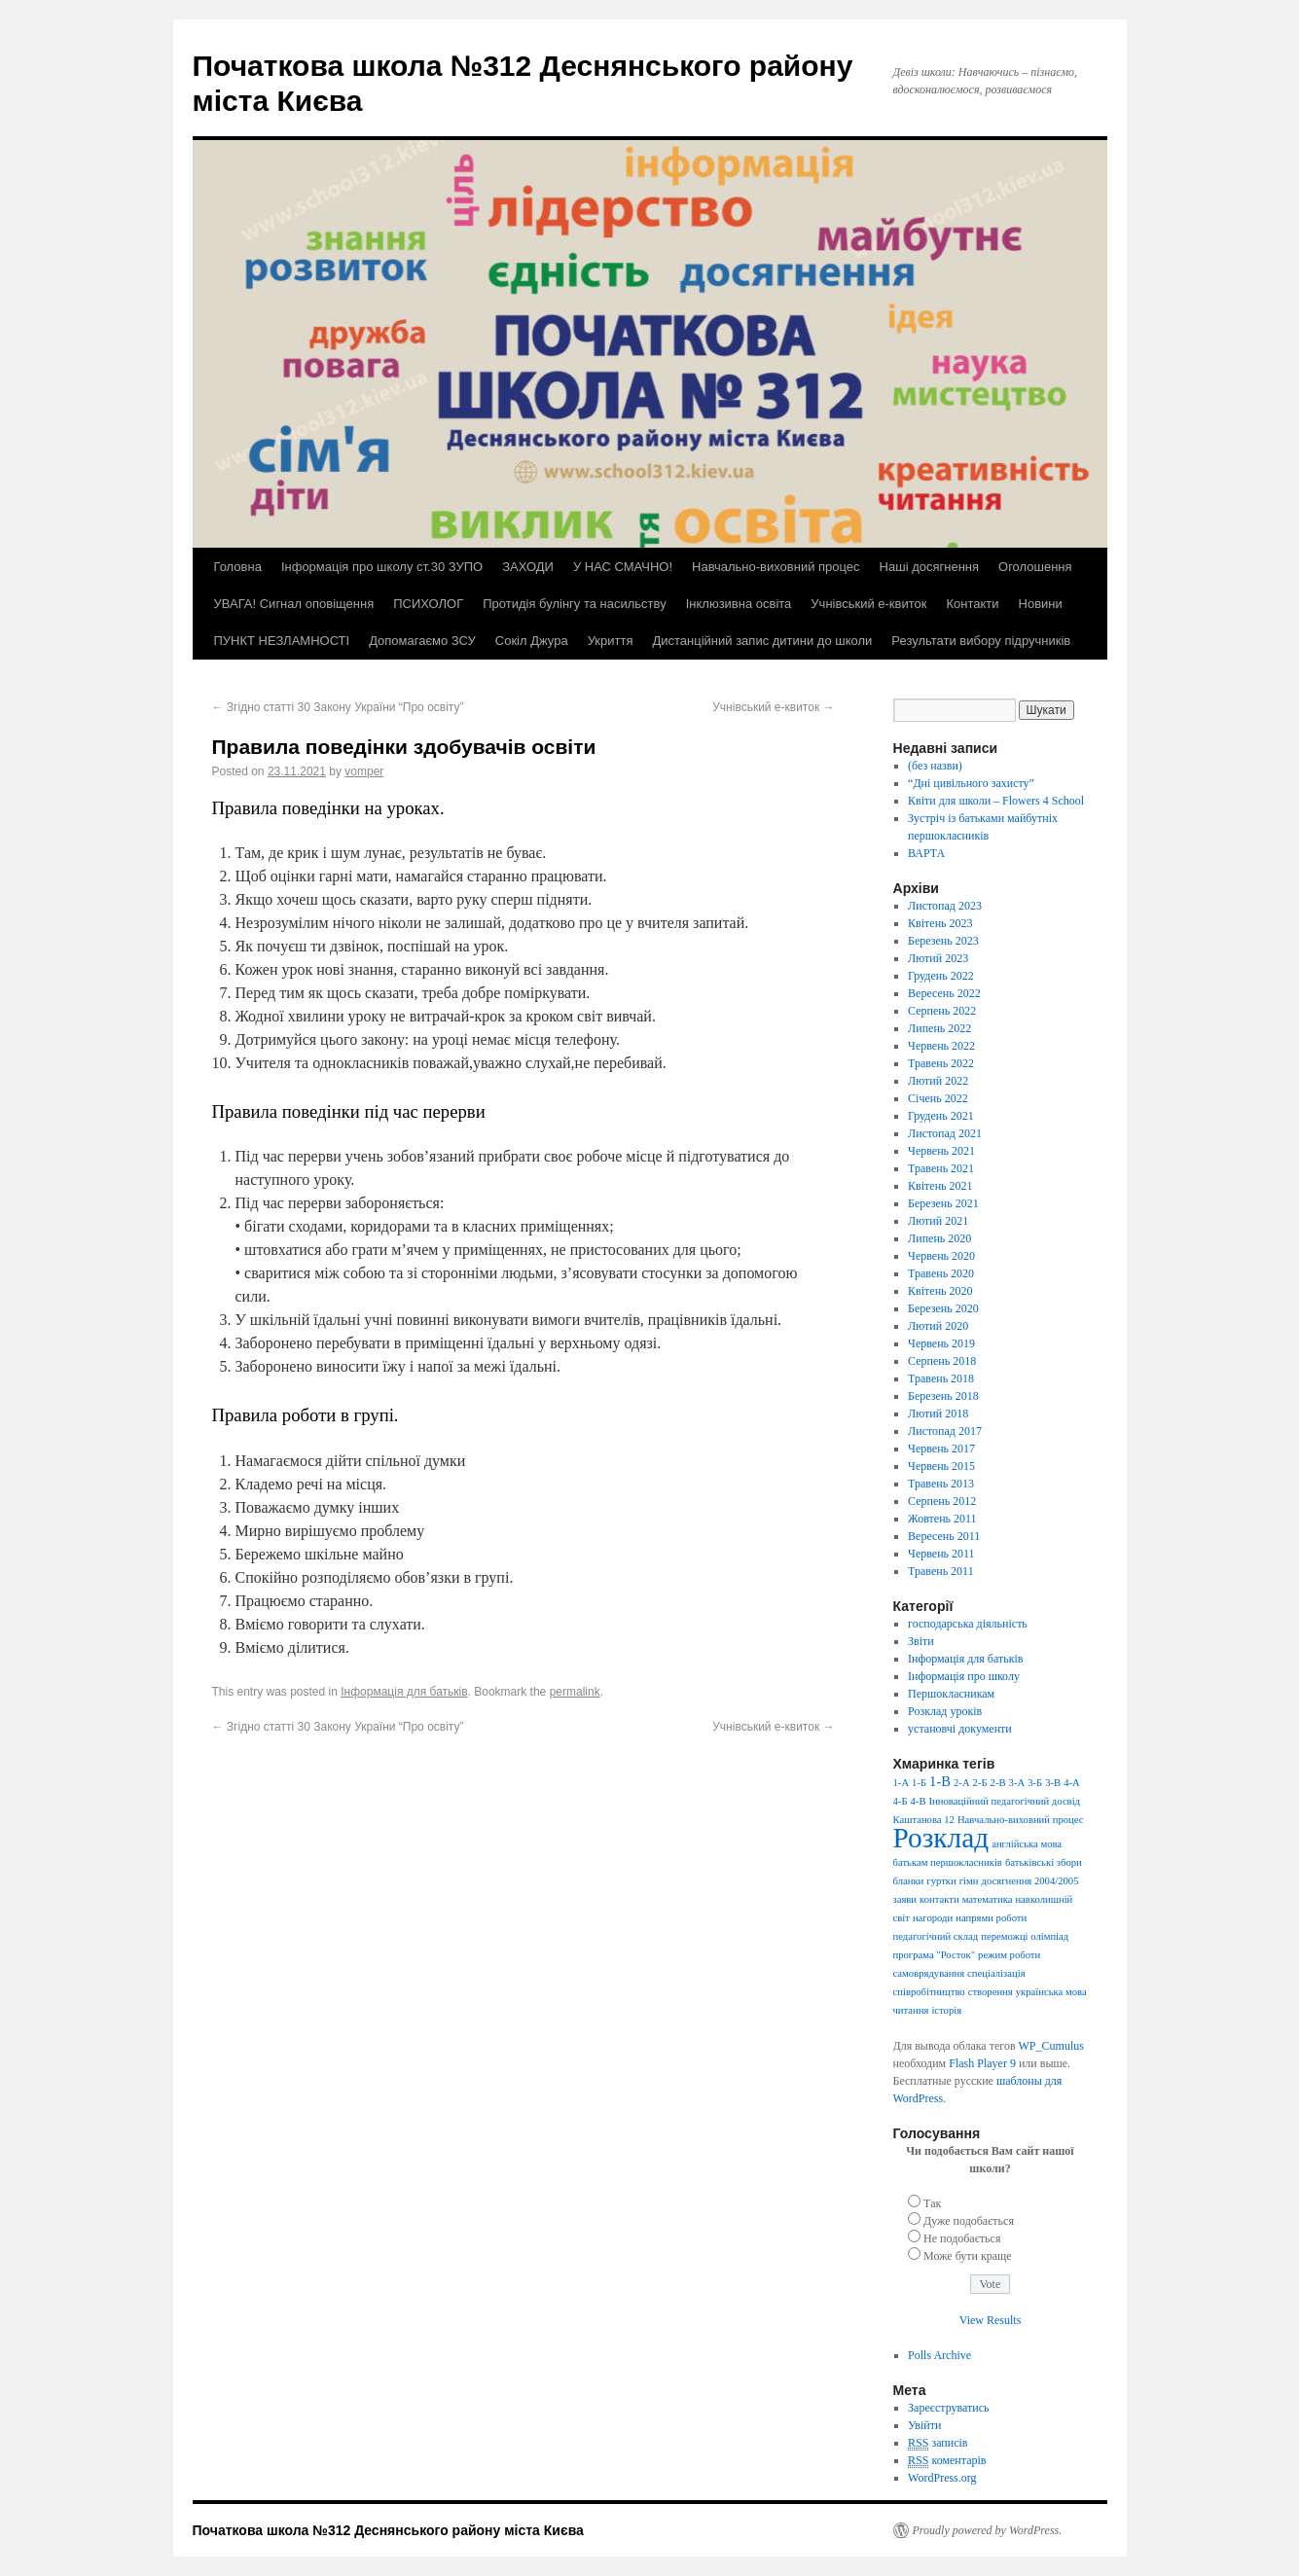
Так (932, 2203)
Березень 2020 (943, 1308)
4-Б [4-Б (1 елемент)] (900, 1801)
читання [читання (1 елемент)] (911, 2010)
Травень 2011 (941, 1571)
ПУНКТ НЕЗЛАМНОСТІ (282, 640)
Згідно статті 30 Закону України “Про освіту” (338, 707)
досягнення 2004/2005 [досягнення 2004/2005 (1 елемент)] (1030, 1881)
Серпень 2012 (942, 1501)
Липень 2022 (939, 1028)
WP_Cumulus (1051, 2046)
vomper (363, 771)
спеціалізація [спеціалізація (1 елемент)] (996, 1973)
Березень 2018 (943, 1396)
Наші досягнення (929, 566)
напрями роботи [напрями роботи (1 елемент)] (991, 1918)
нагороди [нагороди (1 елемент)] (933, 1918)
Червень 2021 (941, 1151)
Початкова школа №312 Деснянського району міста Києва (388, 2530)
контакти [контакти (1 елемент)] (939, 1899)
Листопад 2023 (945, 905)
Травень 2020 (941, 1273)
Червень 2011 (941, 1553)
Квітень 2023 (940, 923)
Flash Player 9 (982, 2063)
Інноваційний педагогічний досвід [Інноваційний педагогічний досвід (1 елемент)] (1004, 1801)
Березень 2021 (943, 1203)
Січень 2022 (938, 1098)
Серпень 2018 (942, 1361)
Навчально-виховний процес (776, 566)
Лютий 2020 (938, 1326)
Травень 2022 (941, 1063)
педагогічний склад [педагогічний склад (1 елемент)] (936, 1936)
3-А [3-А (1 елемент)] (1017, 1782)
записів (937, 2443)
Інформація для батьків (404, 1692)
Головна (238, 566)
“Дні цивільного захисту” (971, 783)
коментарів (947, 2460)
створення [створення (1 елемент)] (990, 1991)
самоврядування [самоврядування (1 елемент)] (929, 1973)
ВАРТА (926, 853)
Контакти (972, 603)
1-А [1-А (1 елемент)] (901, 1782)
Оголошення (1035, 566)
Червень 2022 (941, 1046)
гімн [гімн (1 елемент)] (969, 1881)
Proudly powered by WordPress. (988, 2530)
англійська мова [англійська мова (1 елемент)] (1027, 1844)
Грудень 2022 (941, 976)
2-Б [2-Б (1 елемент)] (980, 1782)
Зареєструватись (948, 2408)
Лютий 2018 (938, 1413)
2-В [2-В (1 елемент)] (998, 1782)
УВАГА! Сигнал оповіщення (294, 603)
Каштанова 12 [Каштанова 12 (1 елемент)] (924, 1819)
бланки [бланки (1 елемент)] (908, 1881)
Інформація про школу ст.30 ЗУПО (382, 566)
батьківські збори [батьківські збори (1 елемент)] (1043, 1862)
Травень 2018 (941, 1378)
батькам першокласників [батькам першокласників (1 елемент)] (947, 1862)
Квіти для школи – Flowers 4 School (996, 800)
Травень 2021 (941, 1168)
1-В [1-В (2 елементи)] (940, 1781)
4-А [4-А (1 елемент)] (1072, 1782)
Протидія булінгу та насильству (575, 603)
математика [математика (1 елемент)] (987, 1899)
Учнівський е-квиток (868, 603)
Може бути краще (967, 2256)
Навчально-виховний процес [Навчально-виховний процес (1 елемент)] (1020, 1819)
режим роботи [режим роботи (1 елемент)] (1009, 1955)
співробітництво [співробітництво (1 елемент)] (929, 1991)
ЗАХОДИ (528, 566)
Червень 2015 (941, 1466)
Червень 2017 (941, 1448)
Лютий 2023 (938, 958)
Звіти (921, 1641)
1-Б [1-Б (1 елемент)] (919, 1782)
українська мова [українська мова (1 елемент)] (1051, 1991)
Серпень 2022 (942, 1011)
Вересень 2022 (944, 993)
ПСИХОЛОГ (428, 603)
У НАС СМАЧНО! (622, 566)
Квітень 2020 (940, 1291)
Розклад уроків (945, 1711)
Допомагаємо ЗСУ (422, 640)
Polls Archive (939, 2355)
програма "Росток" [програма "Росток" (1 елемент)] (934, 1955)
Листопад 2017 (945, 1431)
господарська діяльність (968, 1623)
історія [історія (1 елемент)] (946, 2010)
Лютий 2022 (938, 1081)
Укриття (610, 640)
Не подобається (961, 2238)
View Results (990, 2320)
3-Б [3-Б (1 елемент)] (1035, 1782)
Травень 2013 (941, 1483)
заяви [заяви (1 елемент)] (905, 1899)
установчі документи (960, 1728)
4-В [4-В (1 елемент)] (918, 1801)
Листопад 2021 (945, 1133)
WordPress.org (942, 2478)
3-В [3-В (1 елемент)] (1053, 1782)
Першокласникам (951, 1693)
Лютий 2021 (938, 1221)
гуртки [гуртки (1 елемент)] (941, 1881)
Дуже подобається (968, 2221)
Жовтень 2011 (942, 1518)
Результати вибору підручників (980, 640)
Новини (1041, 603)
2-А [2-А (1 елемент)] (962, 1782)
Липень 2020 (939, 1238)
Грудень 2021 (941, 1116)
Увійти (924, 2425)
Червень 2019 (941, 1343)
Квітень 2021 (940, 1186)
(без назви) (935, 765)
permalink (575, 1692)
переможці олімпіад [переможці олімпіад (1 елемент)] (1024, 1936)
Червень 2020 (941, 1256)
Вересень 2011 (944, 1536)
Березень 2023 (943, 941)
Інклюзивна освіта (739, 603)
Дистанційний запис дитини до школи (762, 640)
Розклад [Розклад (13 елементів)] (941, 1837)
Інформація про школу (964, 1676)
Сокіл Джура (531, 640)
